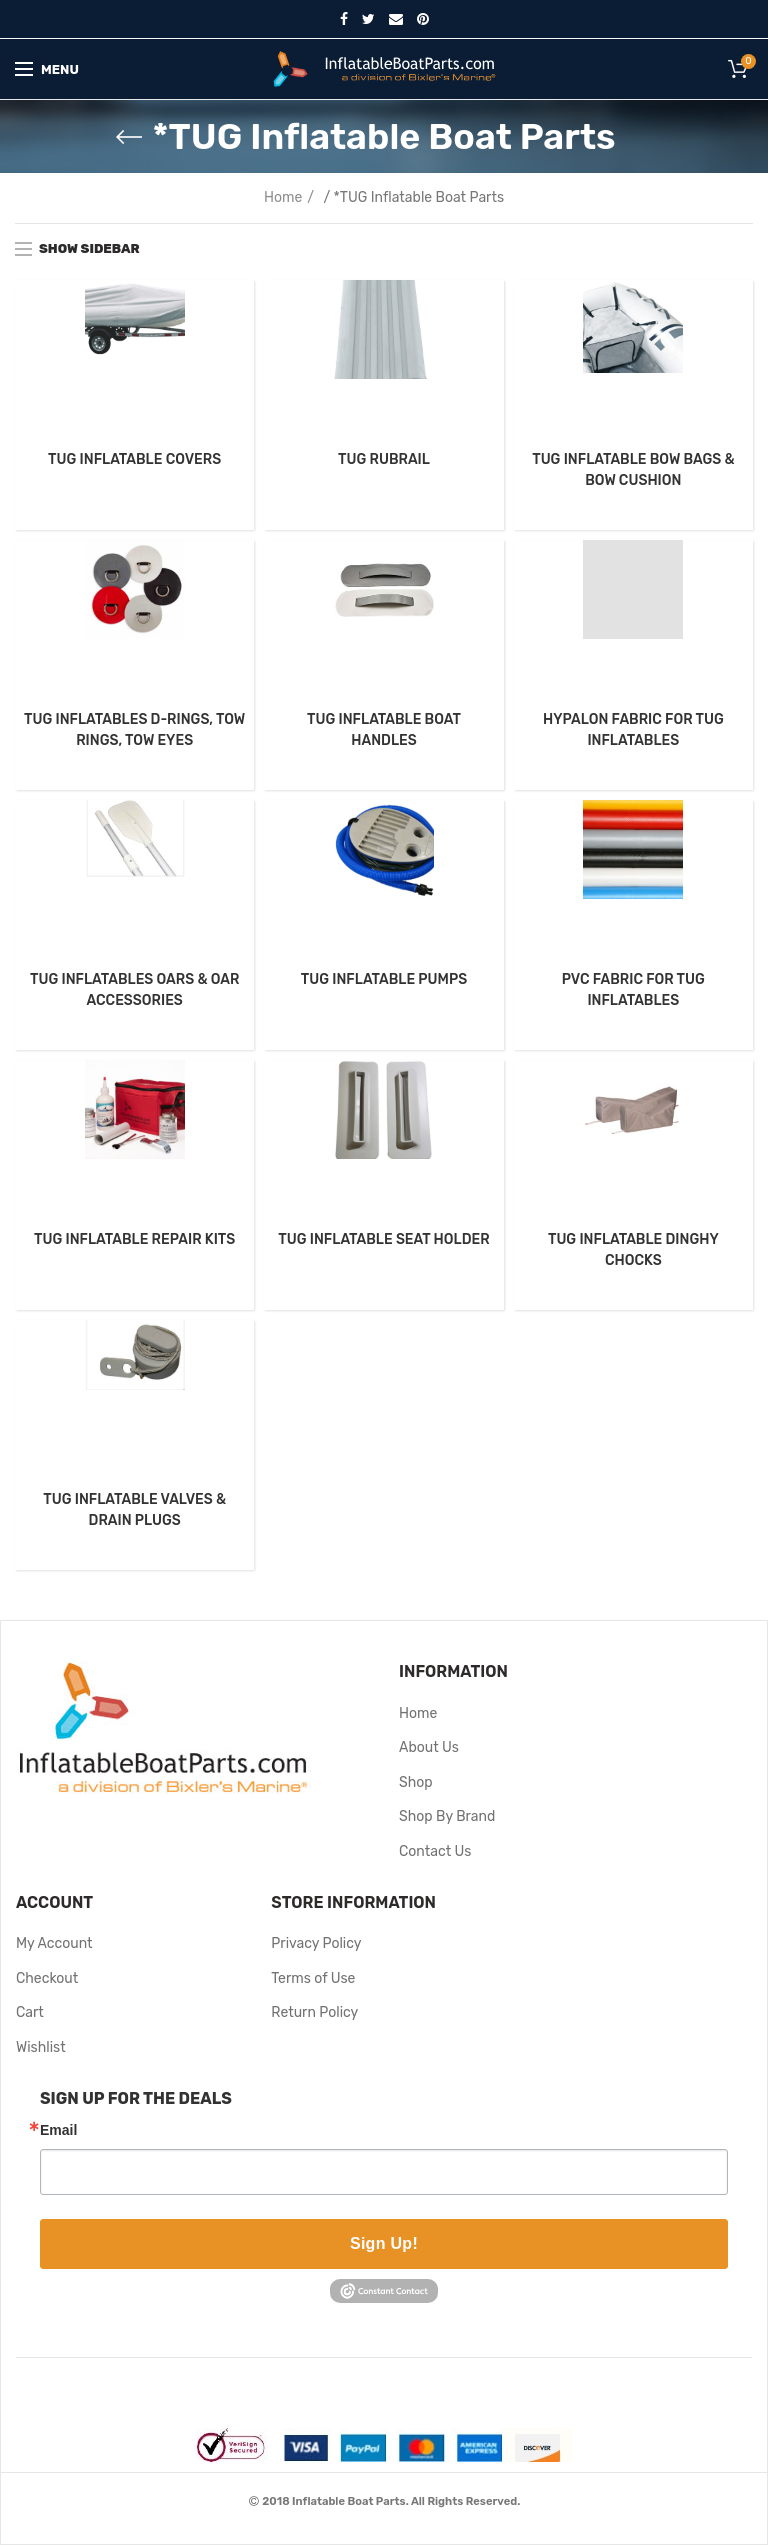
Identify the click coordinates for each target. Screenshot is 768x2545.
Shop (416, 1782)
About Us (429, 1747)
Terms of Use (313, 1978)
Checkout (47, 1978)
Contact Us (435, 1851)
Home (283, 197)
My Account (54, 1943)
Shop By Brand (447, 1816)
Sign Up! (384, 2243)
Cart (30, 2012)
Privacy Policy (316, 1943)
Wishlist (41, 2047)
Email (58, 2130)
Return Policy (314, 2012)
